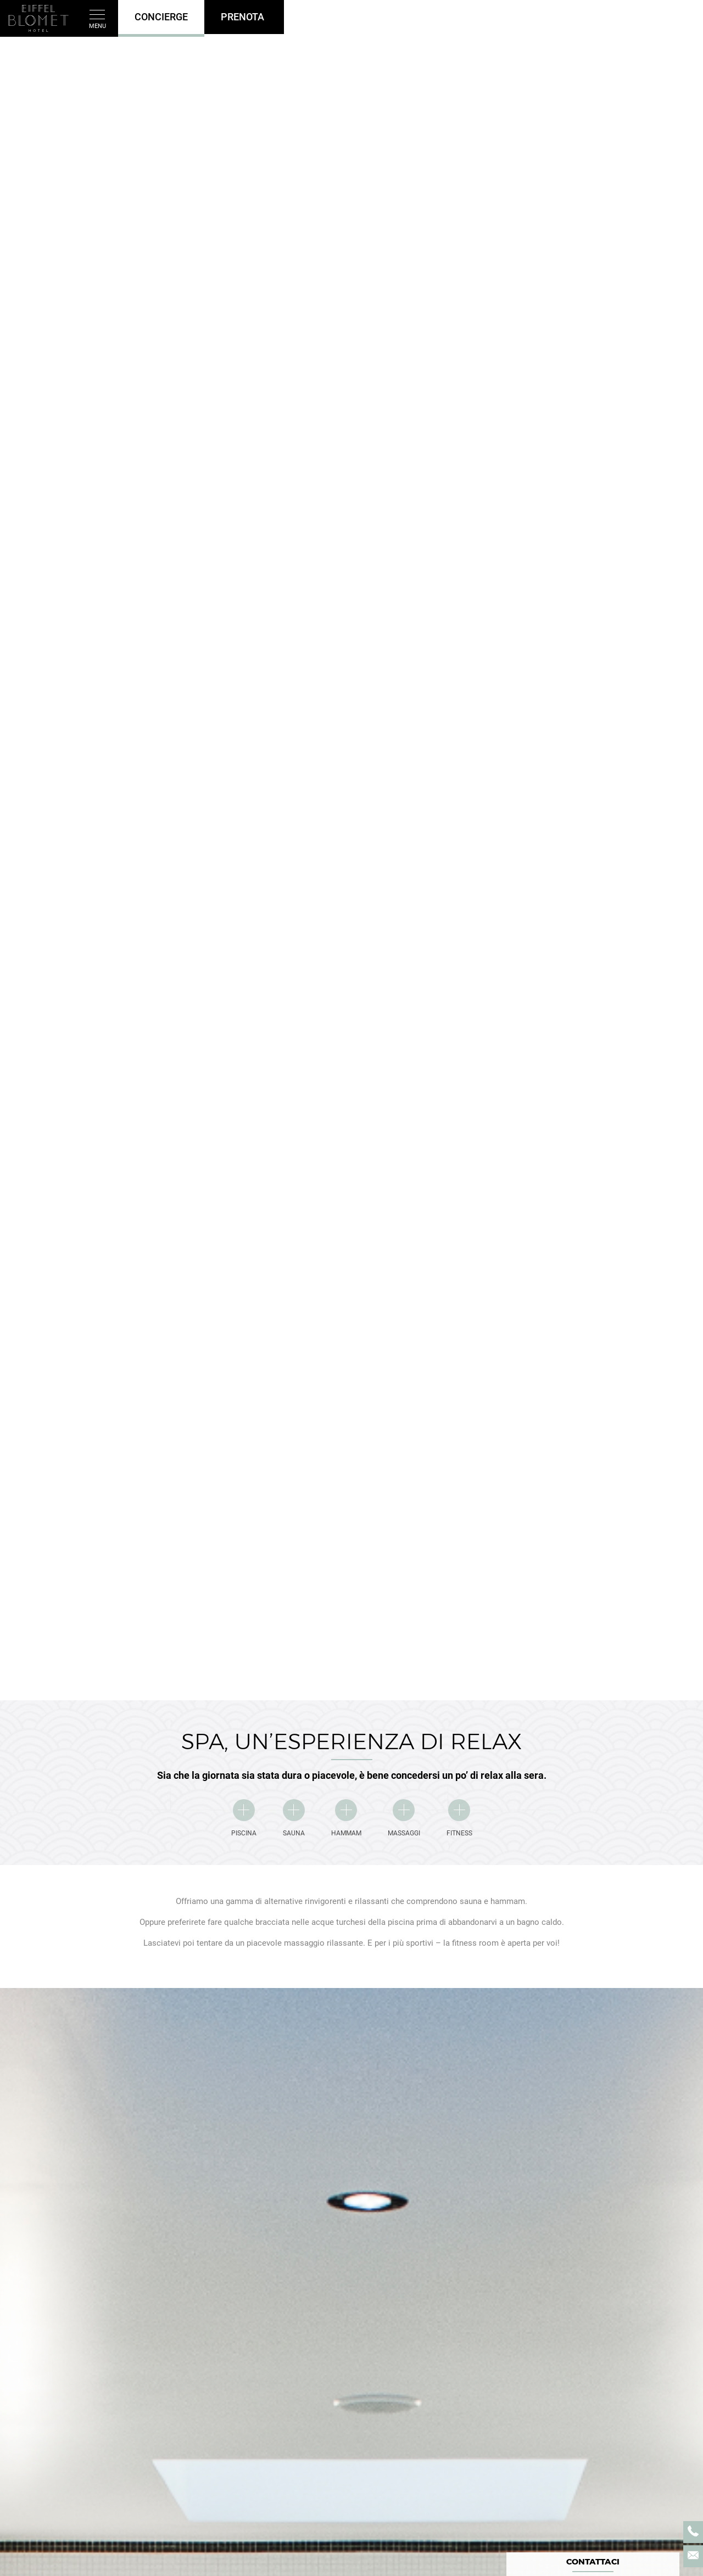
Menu (97, 22)
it (676, 19)
